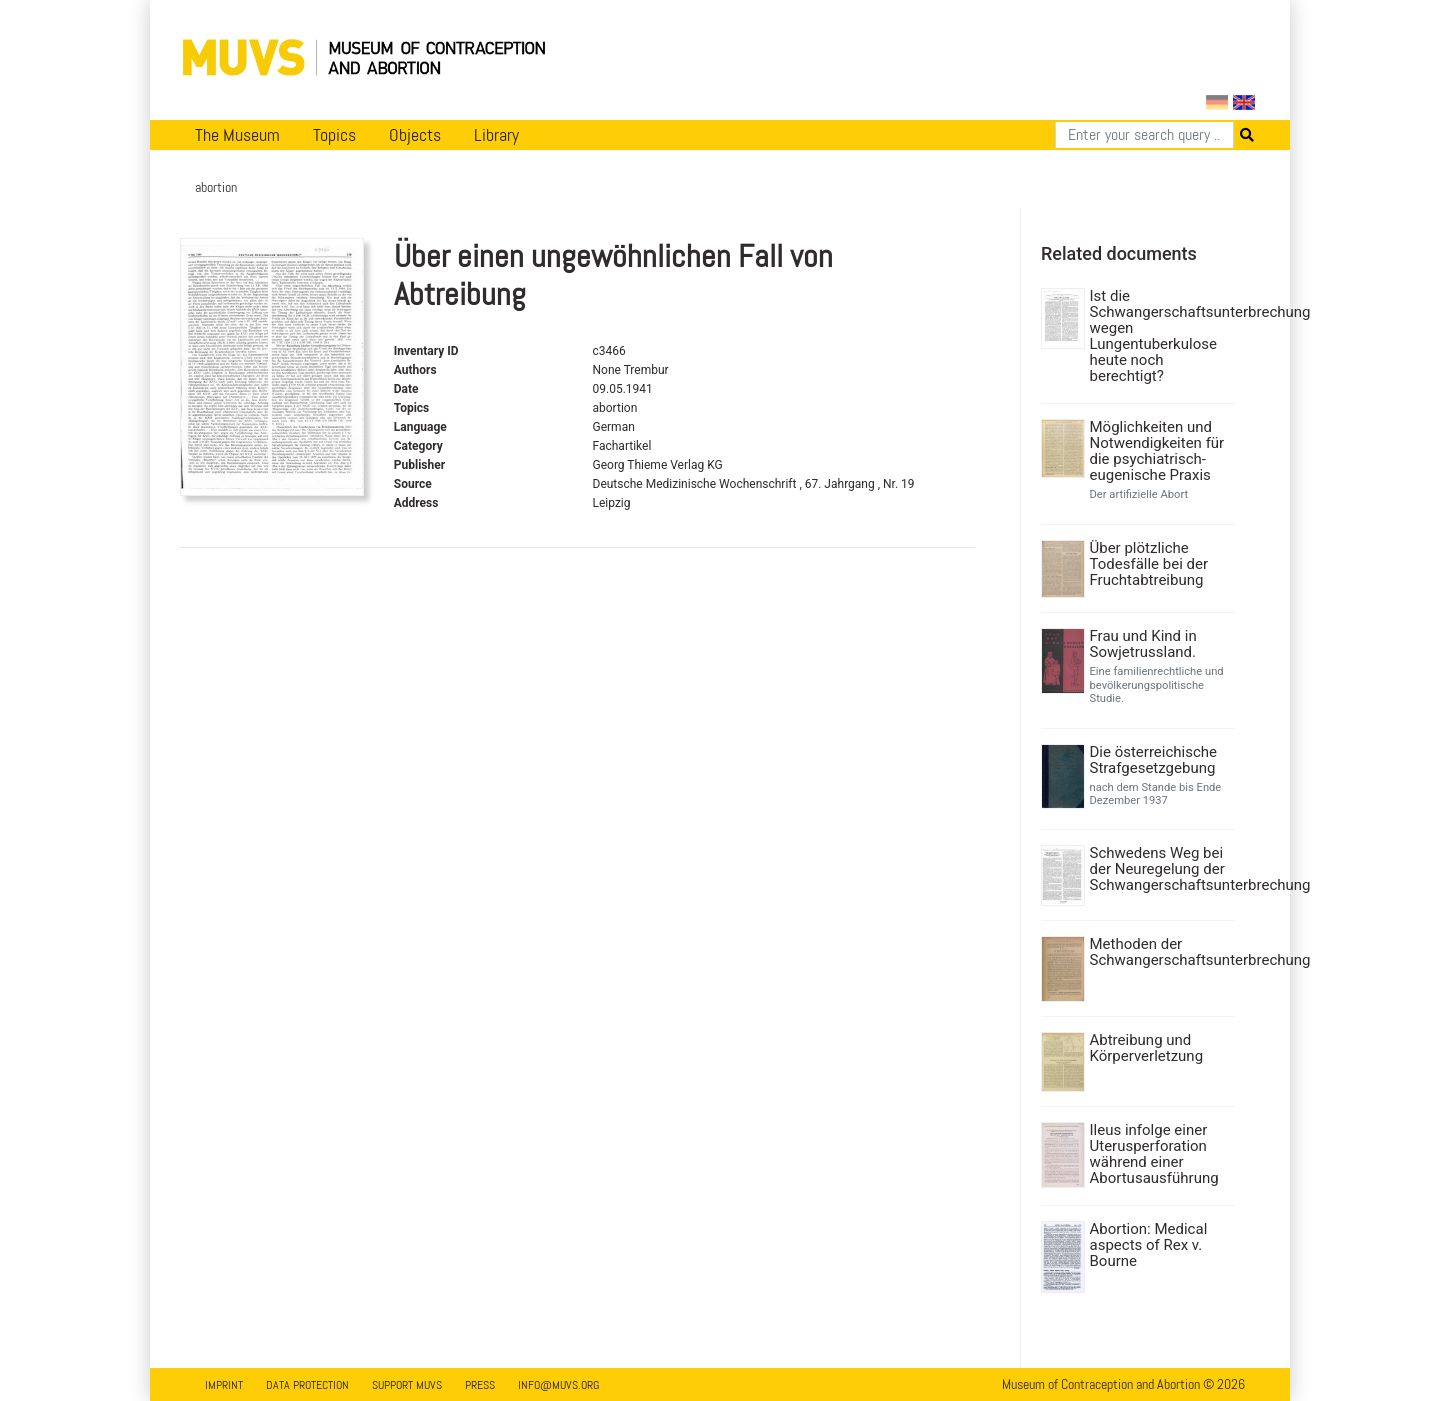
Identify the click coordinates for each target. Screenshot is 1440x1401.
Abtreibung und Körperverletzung (1147, 1048)
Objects (415, 135)
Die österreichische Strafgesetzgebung (1154, 760)
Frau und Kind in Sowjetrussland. (1143, 644)
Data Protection (307, 1385)
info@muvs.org (558, 1385)
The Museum (237, 135)
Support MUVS (407, 1385)
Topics (334, 135)
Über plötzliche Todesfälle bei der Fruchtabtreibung (1149, 564)
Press (480, 1385)
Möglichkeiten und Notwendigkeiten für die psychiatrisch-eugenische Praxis (1157, 451)
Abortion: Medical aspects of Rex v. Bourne (1149, 1245)
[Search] (1144, 135)
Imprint (224, 1385)
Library (496, 135)
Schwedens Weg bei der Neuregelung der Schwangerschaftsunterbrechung (1160, 869)
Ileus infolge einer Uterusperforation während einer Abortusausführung (1154, 1154)
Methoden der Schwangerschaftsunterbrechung (1160, 952)
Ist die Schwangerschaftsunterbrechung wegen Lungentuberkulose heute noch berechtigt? (1160, 336)
